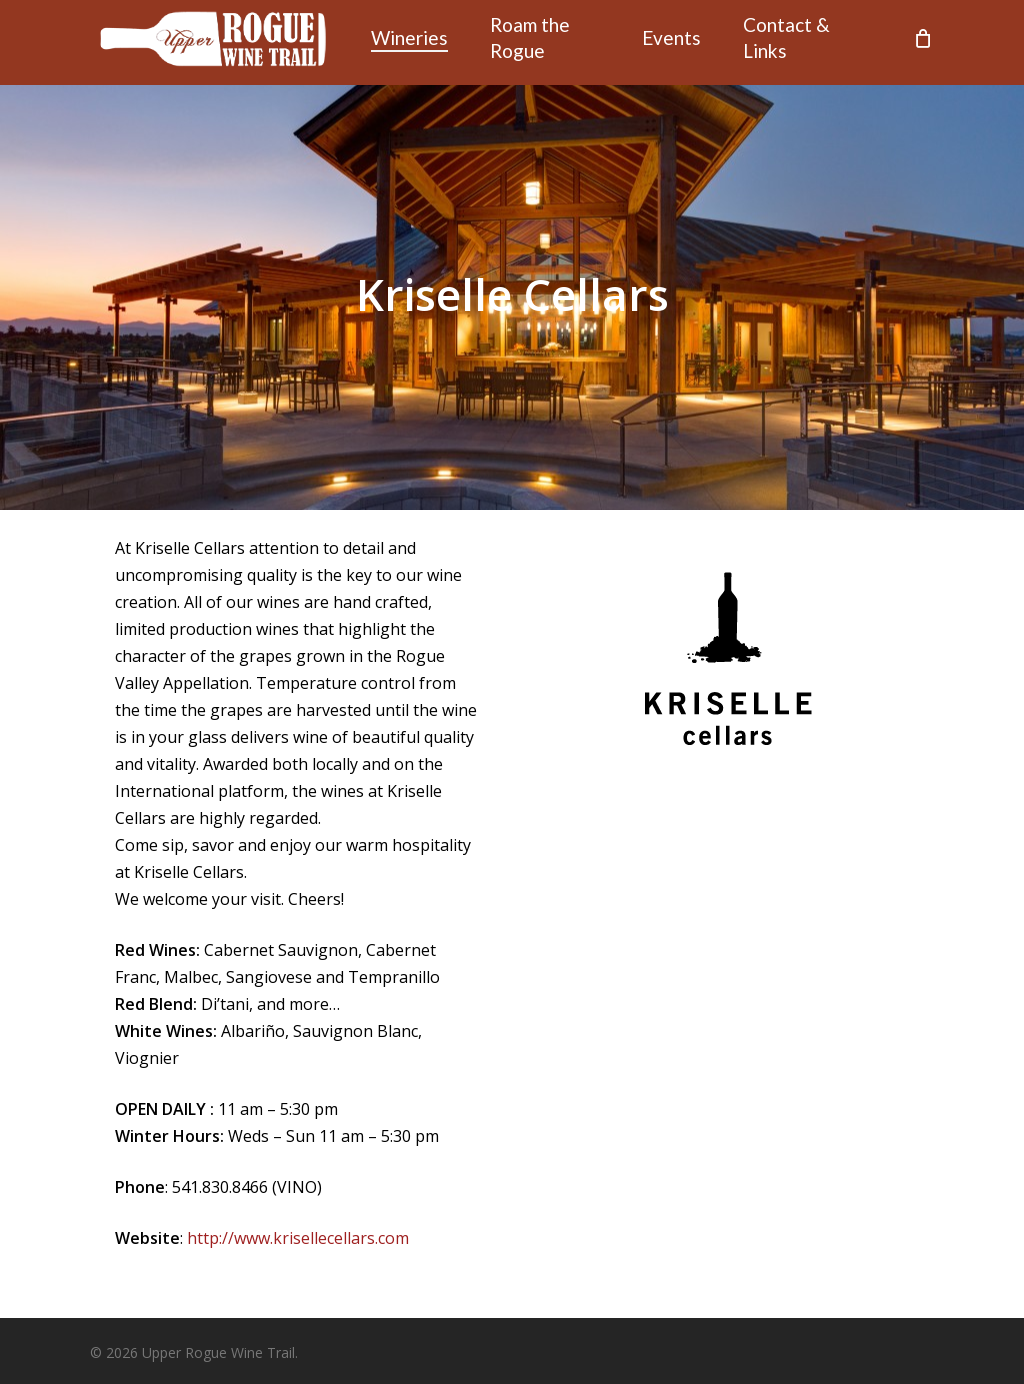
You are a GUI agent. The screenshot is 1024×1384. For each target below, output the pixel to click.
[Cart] (923, 43)
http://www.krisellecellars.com (298, 1238)
